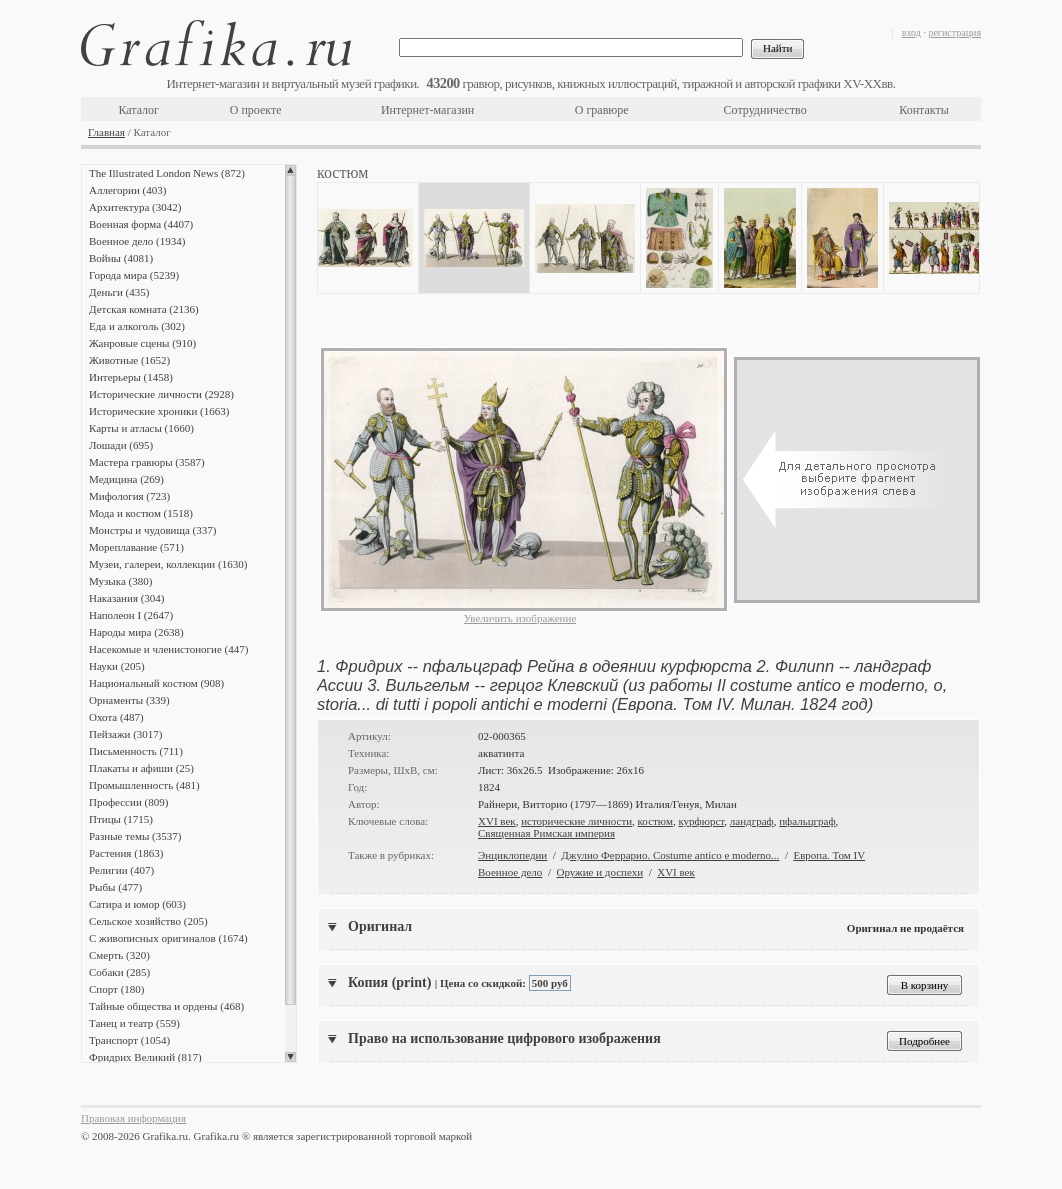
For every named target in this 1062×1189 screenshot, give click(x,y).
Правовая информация (133, 1118)
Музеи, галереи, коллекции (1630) (168, 564)
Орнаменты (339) (129, 700)
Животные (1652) (129, 360)
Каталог (138, 110)
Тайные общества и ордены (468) (166, 1006)
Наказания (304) (127, 598)
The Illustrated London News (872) (167, 173)
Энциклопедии (512, 855)
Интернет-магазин (427, 110)
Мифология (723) (129, 496)
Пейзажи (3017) (126, 734)
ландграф (752, 821)
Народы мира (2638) (136, 632)
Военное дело (510, 872)
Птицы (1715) (121, 819)
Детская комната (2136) (144, 309)
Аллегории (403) (127, 190)
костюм (655, 821)
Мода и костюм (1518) (141, 513)
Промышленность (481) (144, 785)
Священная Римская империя (546, 833)
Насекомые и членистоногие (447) (168, 649)
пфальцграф (807, 821)
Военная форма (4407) (141, 224)
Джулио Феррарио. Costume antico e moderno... (670, 855)
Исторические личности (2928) (161, 394)
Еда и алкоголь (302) (137, 326)
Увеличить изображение (520, 618)
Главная (106, 132)
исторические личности (576, 821)
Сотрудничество (765, 110)
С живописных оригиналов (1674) (168, 938)
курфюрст (701, 821)
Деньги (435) (119, 292)
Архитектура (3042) (135, 207)
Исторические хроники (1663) (159, 411)
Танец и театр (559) (134, 1023)
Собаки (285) (119, 972)
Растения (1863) (126, 853)
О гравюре (602, 110)
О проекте (256, 110)
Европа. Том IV (829, 855)
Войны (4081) (121, 258)
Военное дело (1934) (137, 241)
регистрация (954, 32)
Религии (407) (121, 870)
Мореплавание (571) (136, 547)
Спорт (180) (116, 989)
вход (911, 32)
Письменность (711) (136, 751)
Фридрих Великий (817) (145, 1057)
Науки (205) (117, 666)
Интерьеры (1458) (131, 377)
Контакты (924, 110)
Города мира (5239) (134, 275)
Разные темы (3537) (135, 836)
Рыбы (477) (115, 887)
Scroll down (290, 1057)
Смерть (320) (119, 955)
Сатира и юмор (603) (137, 904)
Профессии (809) (128, 802)
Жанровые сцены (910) (142, 343)
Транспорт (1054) (129, 1040)
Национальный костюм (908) (156, 683)
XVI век (497, 821)
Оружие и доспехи (599, 872)
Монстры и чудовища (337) (152, 530)
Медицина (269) (126, 479)
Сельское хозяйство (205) (148, 921)
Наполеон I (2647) (131, 615)
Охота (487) (116, 717)
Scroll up (290, 170)
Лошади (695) (121, 445)
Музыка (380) (120, 581)
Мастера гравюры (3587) (147, 462)
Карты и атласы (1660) (141, 428)
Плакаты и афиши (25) (141, 768)
